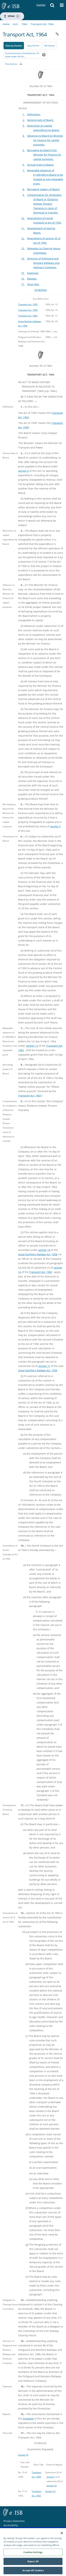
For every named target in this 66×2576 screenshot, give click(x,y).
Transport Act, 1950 (27, 304)
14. (23, 258)
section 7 (50, 2476)
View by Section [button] (13, 45)
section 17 (44, 1366)
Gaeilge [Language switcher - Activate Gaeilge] (40, 1)
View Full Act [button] (33, 45)
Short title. (33, 284)
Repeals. (32, 278)
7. (24, 170)
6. (24, 164)
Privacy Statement (14, 2521)
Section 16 (23, 2454)
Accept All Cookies (32, 2570)
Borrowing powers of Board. (43, 189)
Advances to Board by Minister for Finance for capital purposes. (45, 140)
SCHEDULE (40, 290)
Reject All (33, 2561)
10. (23, 218)
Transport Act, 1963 (27, 315)
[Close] (62, 2533)
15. (23, 273)
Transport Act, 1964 (42, 24)
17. (23, 284)
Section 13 (50, 2491)
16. (23, 278)
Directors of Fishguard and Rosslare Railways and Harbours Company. (43, 263)
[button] (52, 6)
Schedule (28, 2418)
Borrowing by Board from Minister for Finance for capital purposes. (44, 155)
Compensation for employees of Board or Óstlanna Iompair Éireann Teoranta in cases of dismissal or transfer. (44, 203)
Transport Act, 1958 (27, 310)
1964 (24, 24)
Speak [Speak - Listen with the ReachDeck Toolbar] (11, 16)
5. (24, 150)
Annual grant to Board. (40, 164)
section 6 (23, 470)
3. (24, 125)
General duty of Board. (40, 120)
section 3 (55, 826)
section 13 (32, 1045)
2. (24, 120)
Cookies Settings (32, 2552)
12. (23, 238)
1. (24, 114)
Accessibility (11, 2525)
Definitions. (34, 114)
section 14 (44, 1250)
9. (24, 195)
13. (23, 248)
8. (24, 189)
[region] (33, 2552)
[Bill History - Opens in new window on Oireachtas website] (49, 45)
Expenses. (33, 273)
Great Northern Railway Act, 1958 (37, 1254)
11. (23, 228)
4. (24, 135)
